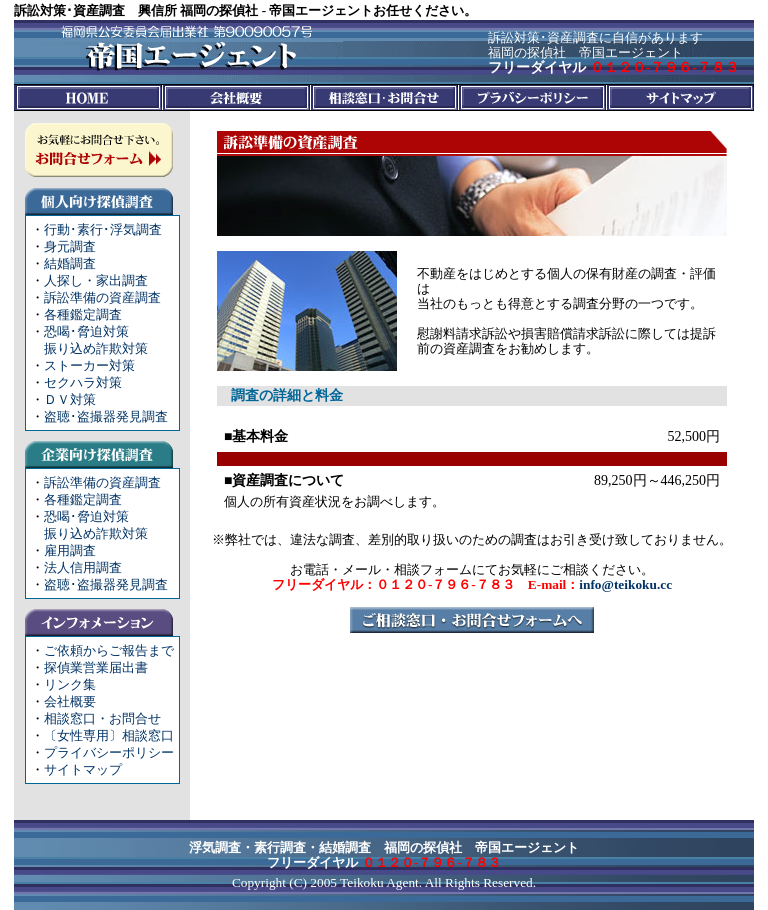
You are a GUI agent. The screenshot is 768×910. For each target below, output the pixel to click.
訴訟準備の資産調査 (102, 297)
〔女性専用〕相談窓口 (109, 735)
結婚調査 (70, 263)
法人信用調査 (83, 567)
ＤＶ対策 (70, 399)
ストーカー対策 (89, 365)
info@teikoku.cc (625, 584)
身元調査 (70, 246)
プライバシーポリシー (109, 752)
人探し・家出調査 (96, 280)
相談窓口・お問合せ (102, 718)
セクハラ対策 (83, 382)
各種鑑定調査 (83, 314)
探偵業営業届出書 (96, 667)
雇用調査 (70, 550)
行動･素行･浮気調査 (103, 229)
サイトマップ (83, 769)
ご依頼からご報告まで (109, 650)
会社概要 (70, 701)
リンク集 (70, 684)
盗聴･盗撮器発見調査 (106, 416)
